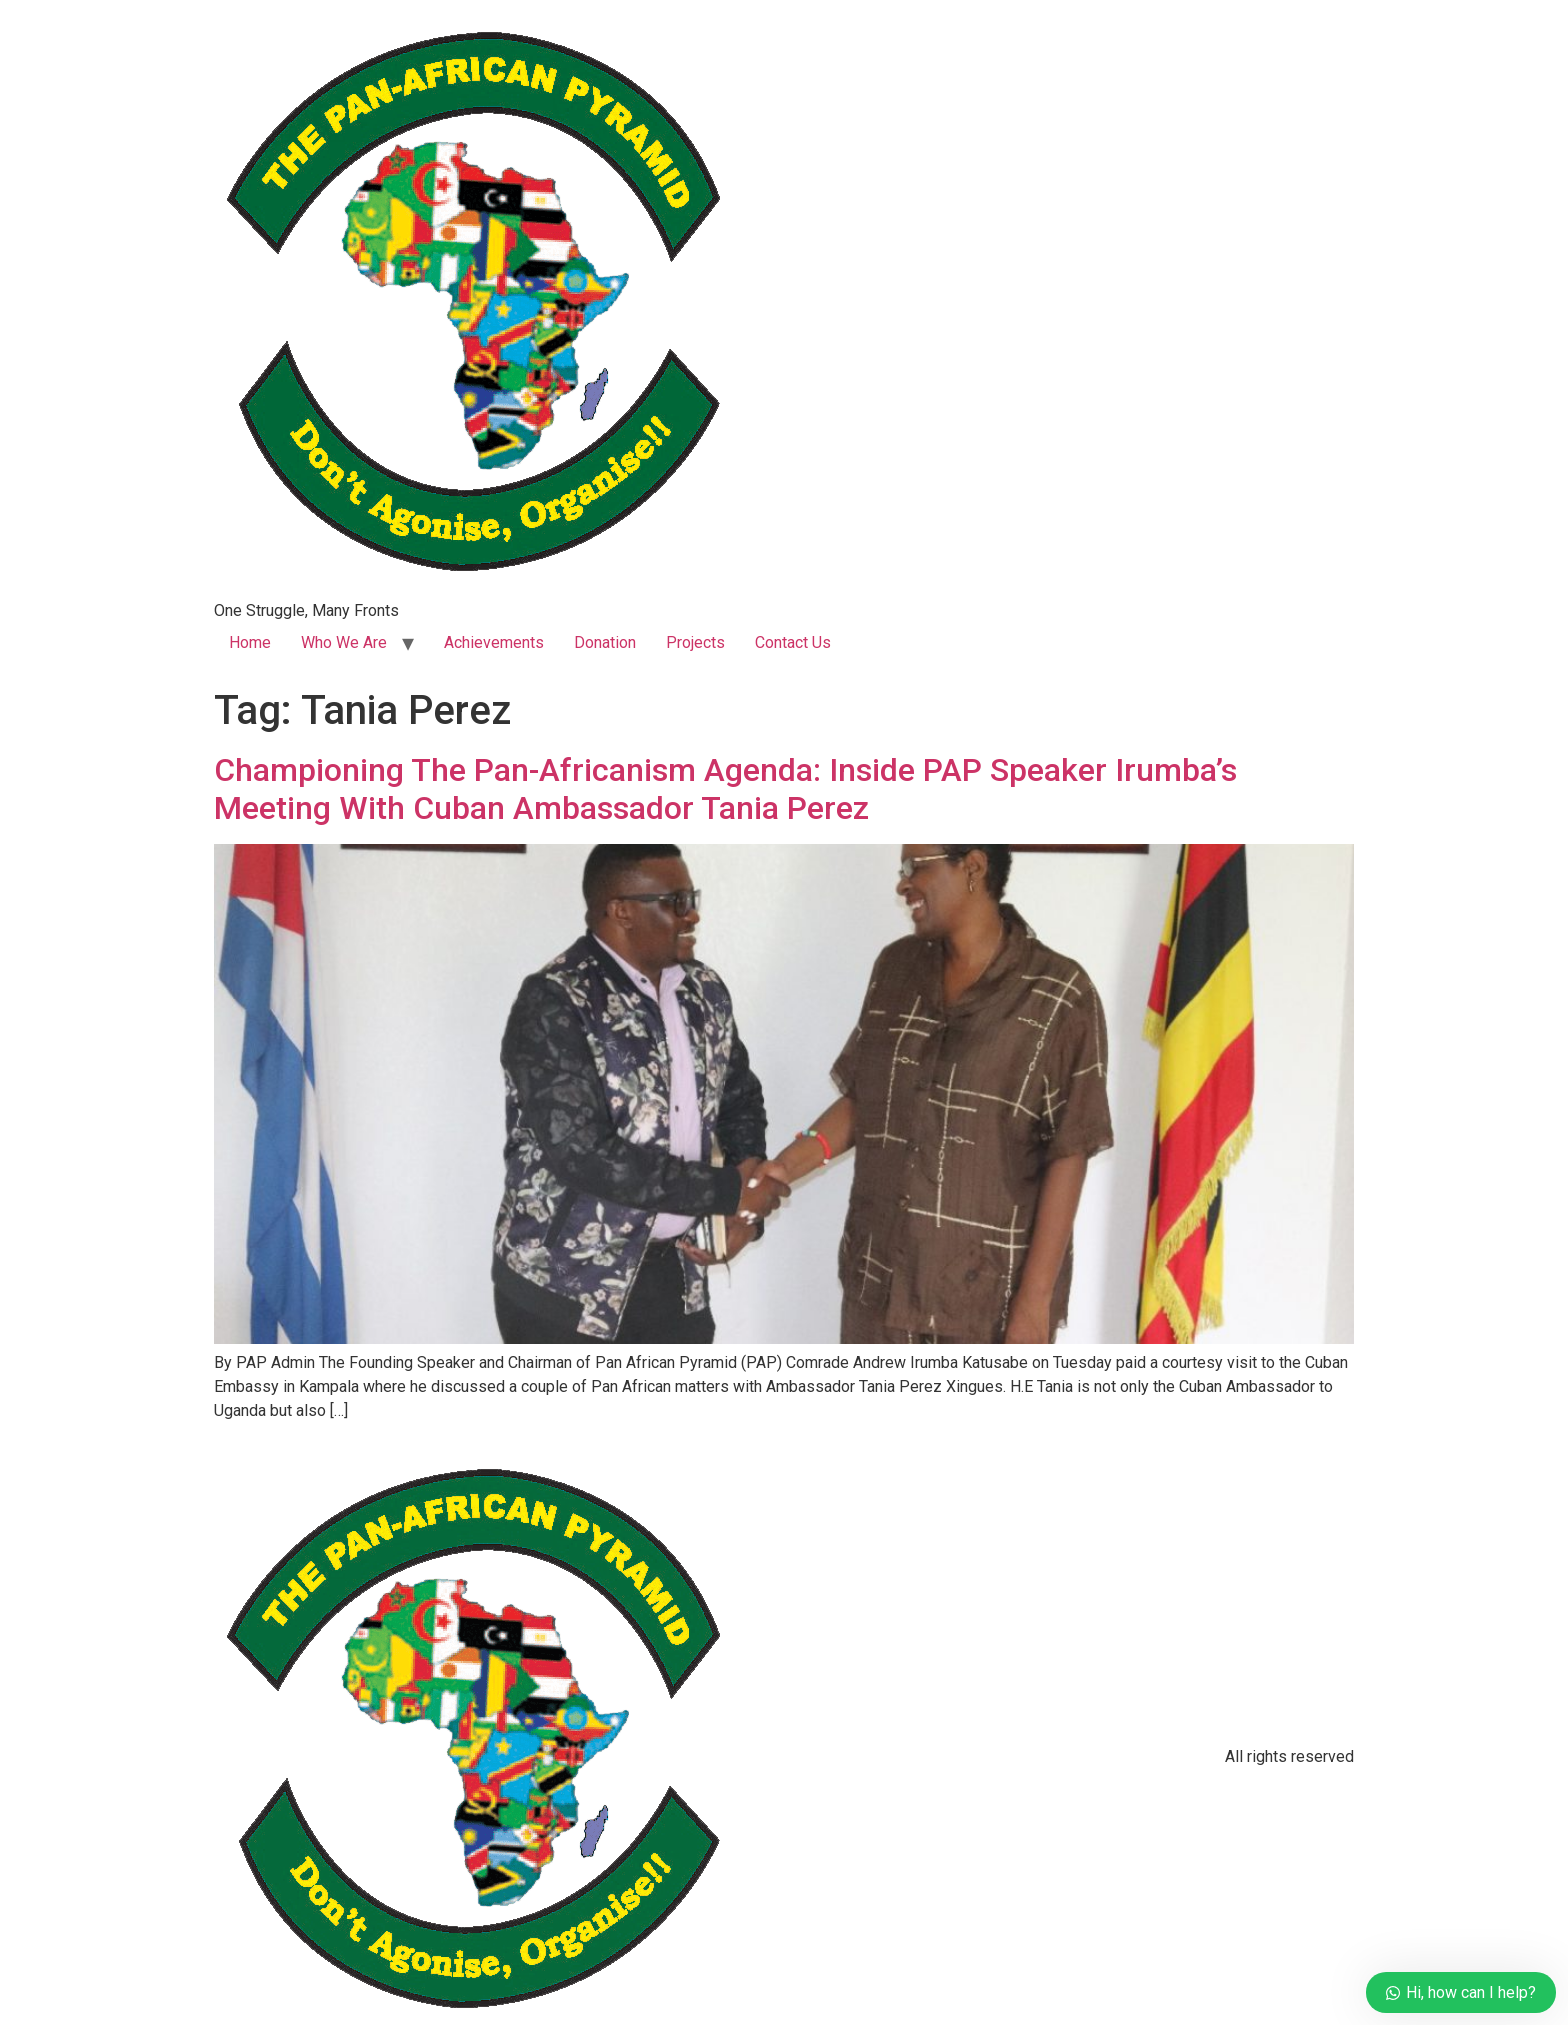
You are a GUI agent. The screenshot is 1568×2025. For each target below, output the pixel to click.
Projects (695, 642)
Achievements (494, 642)
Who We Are (344, 642)
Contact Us (793, 642)
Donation (605, 642)
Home (250, 642)
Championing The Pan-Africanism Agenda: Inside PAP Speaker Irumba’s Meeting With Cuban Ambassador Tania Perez (725, 789)
